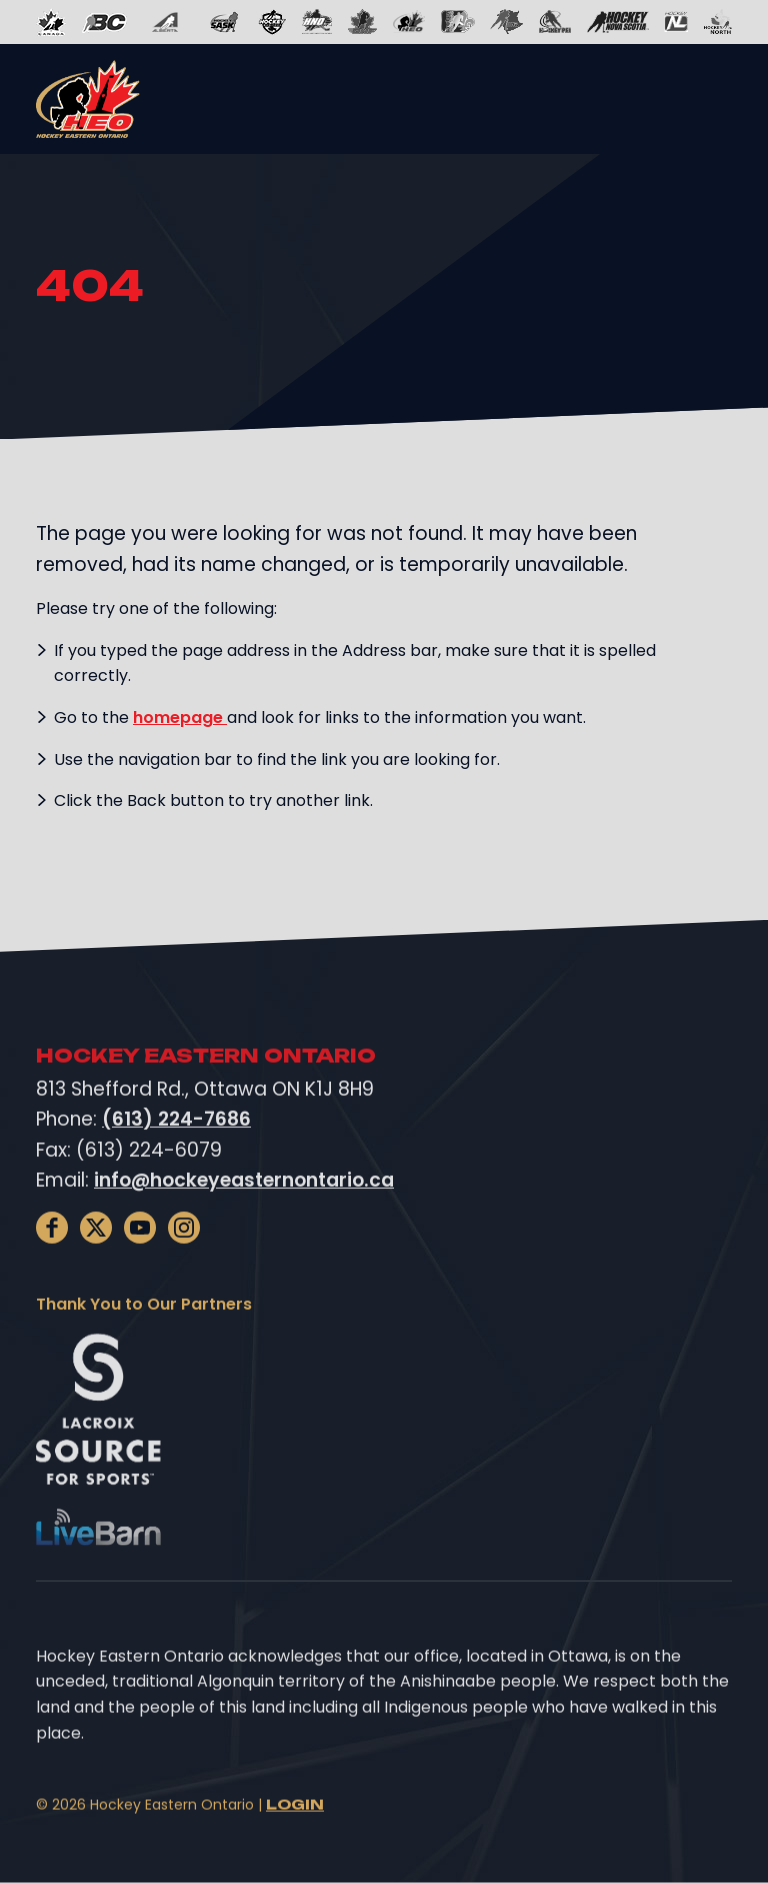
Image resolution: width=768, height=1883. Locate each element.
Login (295, 1833)
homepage (180, 717)
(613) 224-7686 (176, 1148)
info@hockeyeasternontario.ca (244, 1208)
